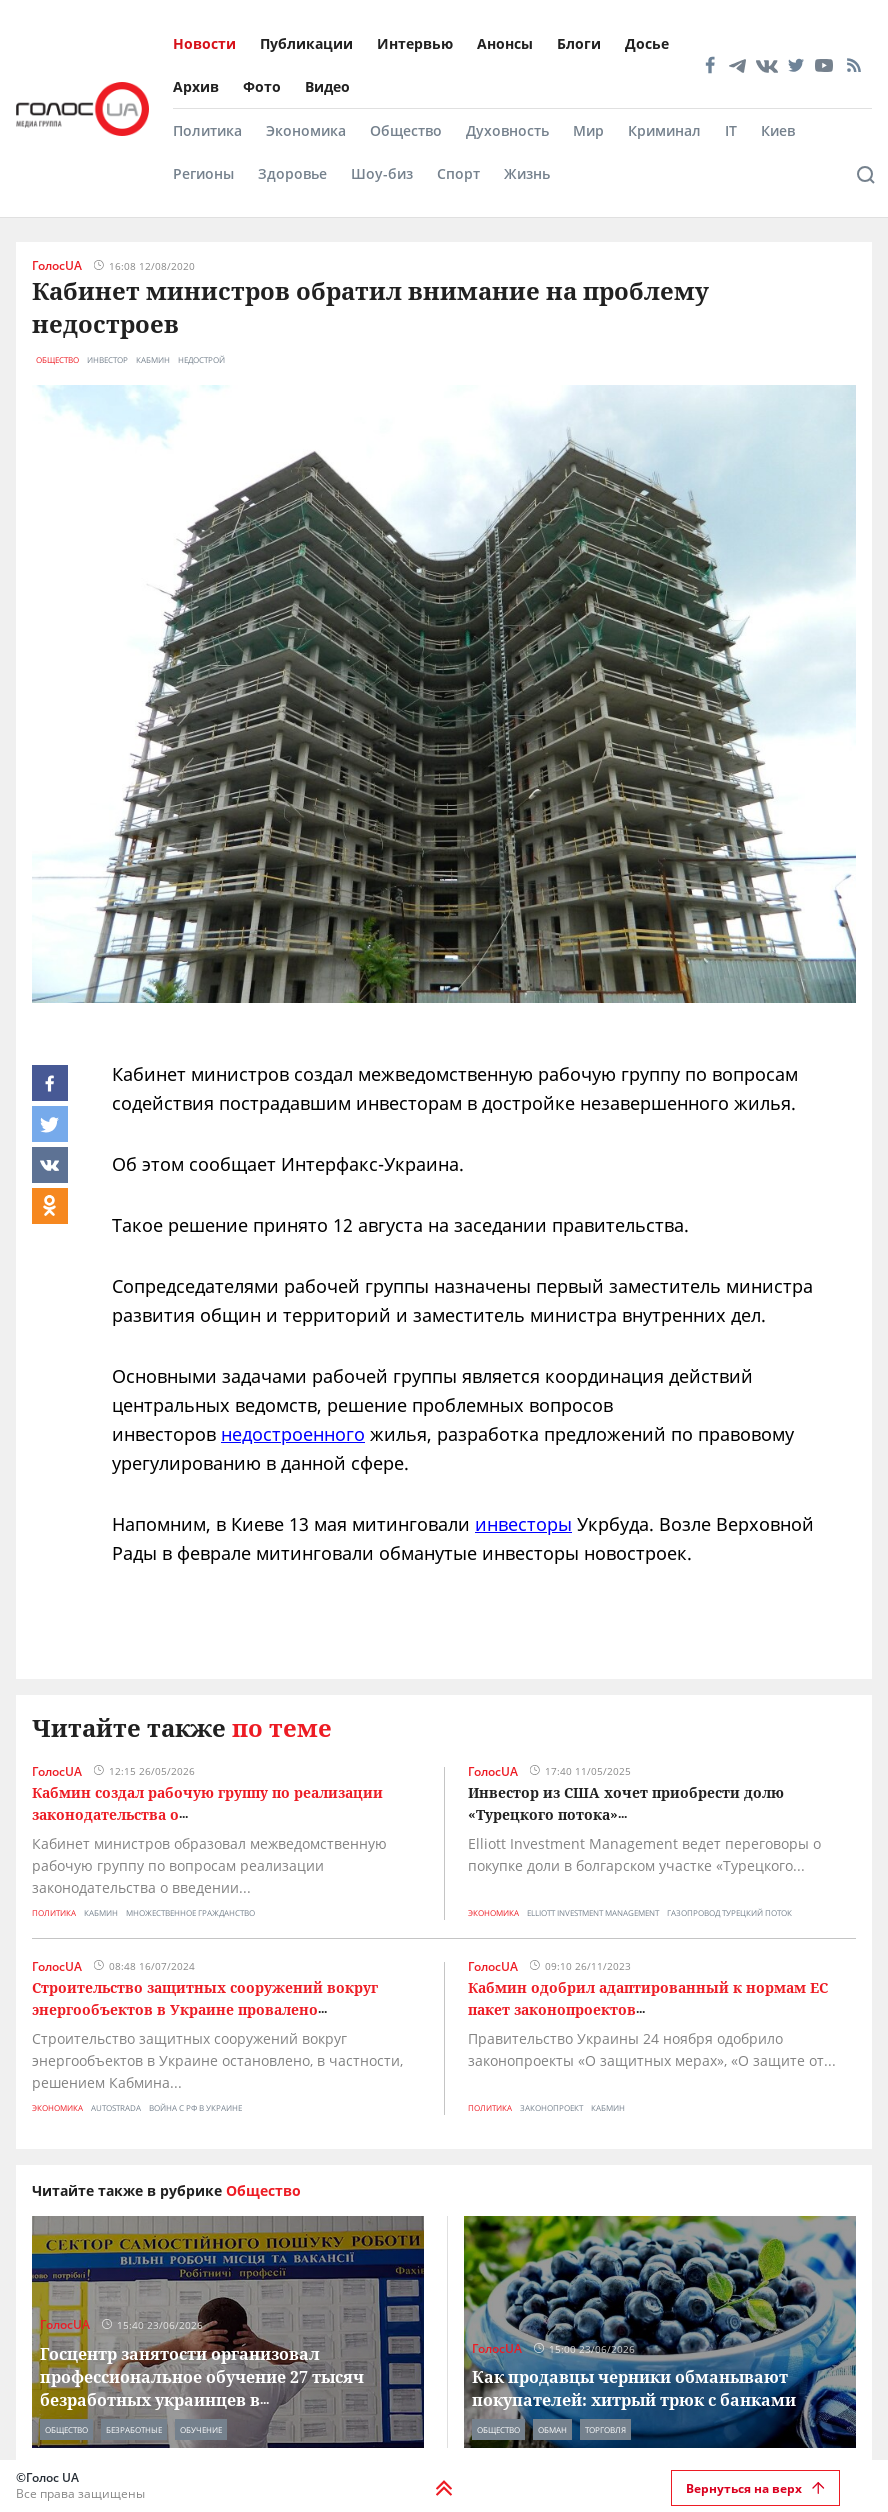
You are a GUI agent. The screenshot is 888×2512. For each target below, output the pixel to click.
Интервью (415, 43)
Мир (588, 130)
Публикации (306, 43)
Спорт (458, 173)
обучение (201, 2429)
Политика (207, 130)
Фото (262, 86)
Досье (647, 43)
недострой (201, 359)
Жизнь (527, 173)
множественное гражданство (190, 1912)
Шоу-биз (382, 173)
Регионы (203, 173)
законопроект (551, 2107)
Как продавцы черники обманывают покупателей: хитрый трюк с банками (634, 2388)
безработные (134, 2429)
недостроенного (293, 1434)
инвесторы (523, 1524)
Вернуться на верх (755, 2488)
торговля (605, 2429)
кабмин (153, 359)
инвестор (107, 359)
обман (552, 2429)
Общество (406, 130)
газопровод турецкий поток (729, 1912)
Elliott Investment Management (593, 1912)
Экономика (306, 130)
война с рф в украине (195, 2107)
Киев (778, 130)
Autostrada (116, 2107)
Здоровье (292, 173)
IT (731, 130)
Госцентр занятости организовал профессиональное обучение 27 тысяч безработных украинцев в (202, 2377)
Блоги (579, 43)
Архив (196, 86)
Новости (204, 43)
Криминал (664, 130)
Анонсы (505, 43)
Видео (327, 86)
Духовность (507, 130)
